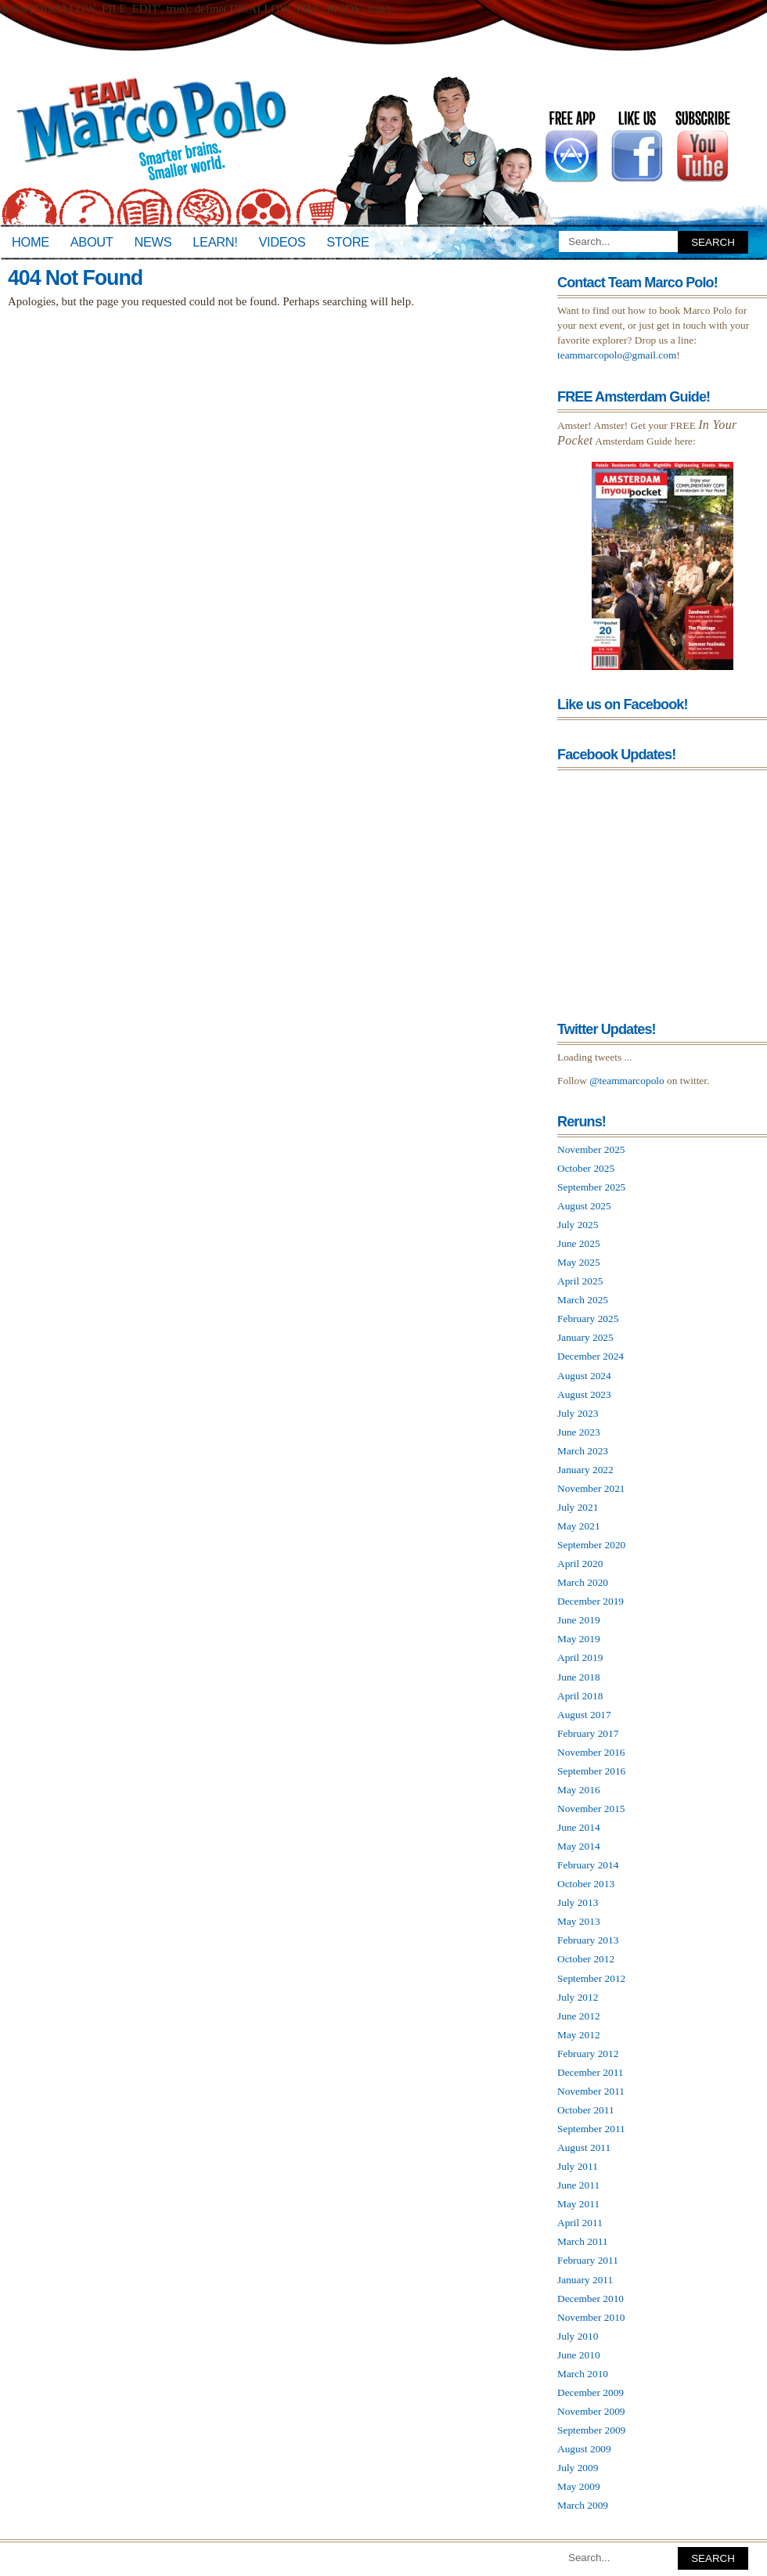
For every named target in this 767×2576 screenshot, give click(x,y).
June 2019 (578, 1620)
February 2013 (587, 1940)
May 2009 (578, 2486)
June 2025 (578, 1243)
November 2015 (591, 1808)
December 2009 (590, 2392)
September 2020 (591, 1545)
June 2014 (578, 1827)
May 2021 (578, 1526)
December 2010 (590, 2298)
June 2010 (578, 2355)
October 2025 (585, 1168)
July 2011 (577, 2166)
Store (347, 242)
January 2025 (585, 1337)
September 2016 (591, 1771)
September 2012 (591, 1978)
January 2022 (585, 1469)
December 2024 (590, 1356)
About (91, 242)
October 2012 (585, 1959)
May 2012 (578, 2035)
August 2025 (584, 1206)
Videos (281, 242)
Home (30, 242)
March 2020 (582, 1582)
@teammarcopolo (626, 1080)
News (153, 242)
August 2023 (584, 1394)
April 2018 (580, 1696)
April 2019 (580, 1657)
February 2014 (587, 1865)
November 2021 (591, 1488)
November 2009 (591, 2411)
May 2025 (578, 1262)
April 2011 (580, 2222)
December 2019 (590, 1601)
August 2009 (584, 2449)
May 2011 (578, 2204)
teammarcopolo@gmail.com (616, 355)
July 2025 (577, 1224)
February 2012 (587, 2053)
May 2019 (578, 1639)
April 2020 (580, 1563)
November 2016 (591, 1752)
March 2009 (582, 2505)
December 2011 (590, 2072)
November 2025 (591, 1149)
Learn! (215, 242)
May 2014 (578, 1846)
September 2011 (591, 2129)
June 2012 (578, 2016)
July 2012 (577, 1997)
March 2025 (582, 1300)
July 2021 (577, 1507)
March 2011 (582, 2241)
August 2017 (584, 1714)
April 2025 (580, 1281)
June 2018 (578, 1677)
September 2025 (591, 1187)
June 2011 (578, 2185)
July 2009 (577, 2467)
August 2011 (583, 2147)
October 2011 (585, 2110)
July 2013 (577, 1902)
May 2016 (578, 1790)
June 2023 (578, 1432)
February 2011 (587, 2260)
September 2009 (591, 2430)
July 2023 (577, 1413)
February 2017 (587, 1733)
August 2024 (584, 1376)
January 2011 (585, 2280)
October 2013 (585, 1884)
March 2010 (582, 2374)
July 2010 (577, 2336)
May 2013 (578, 1921)
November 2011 (591, 2091)
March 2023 (582, 1451)
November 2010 (591, 2317)
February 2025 (587, 1318)
